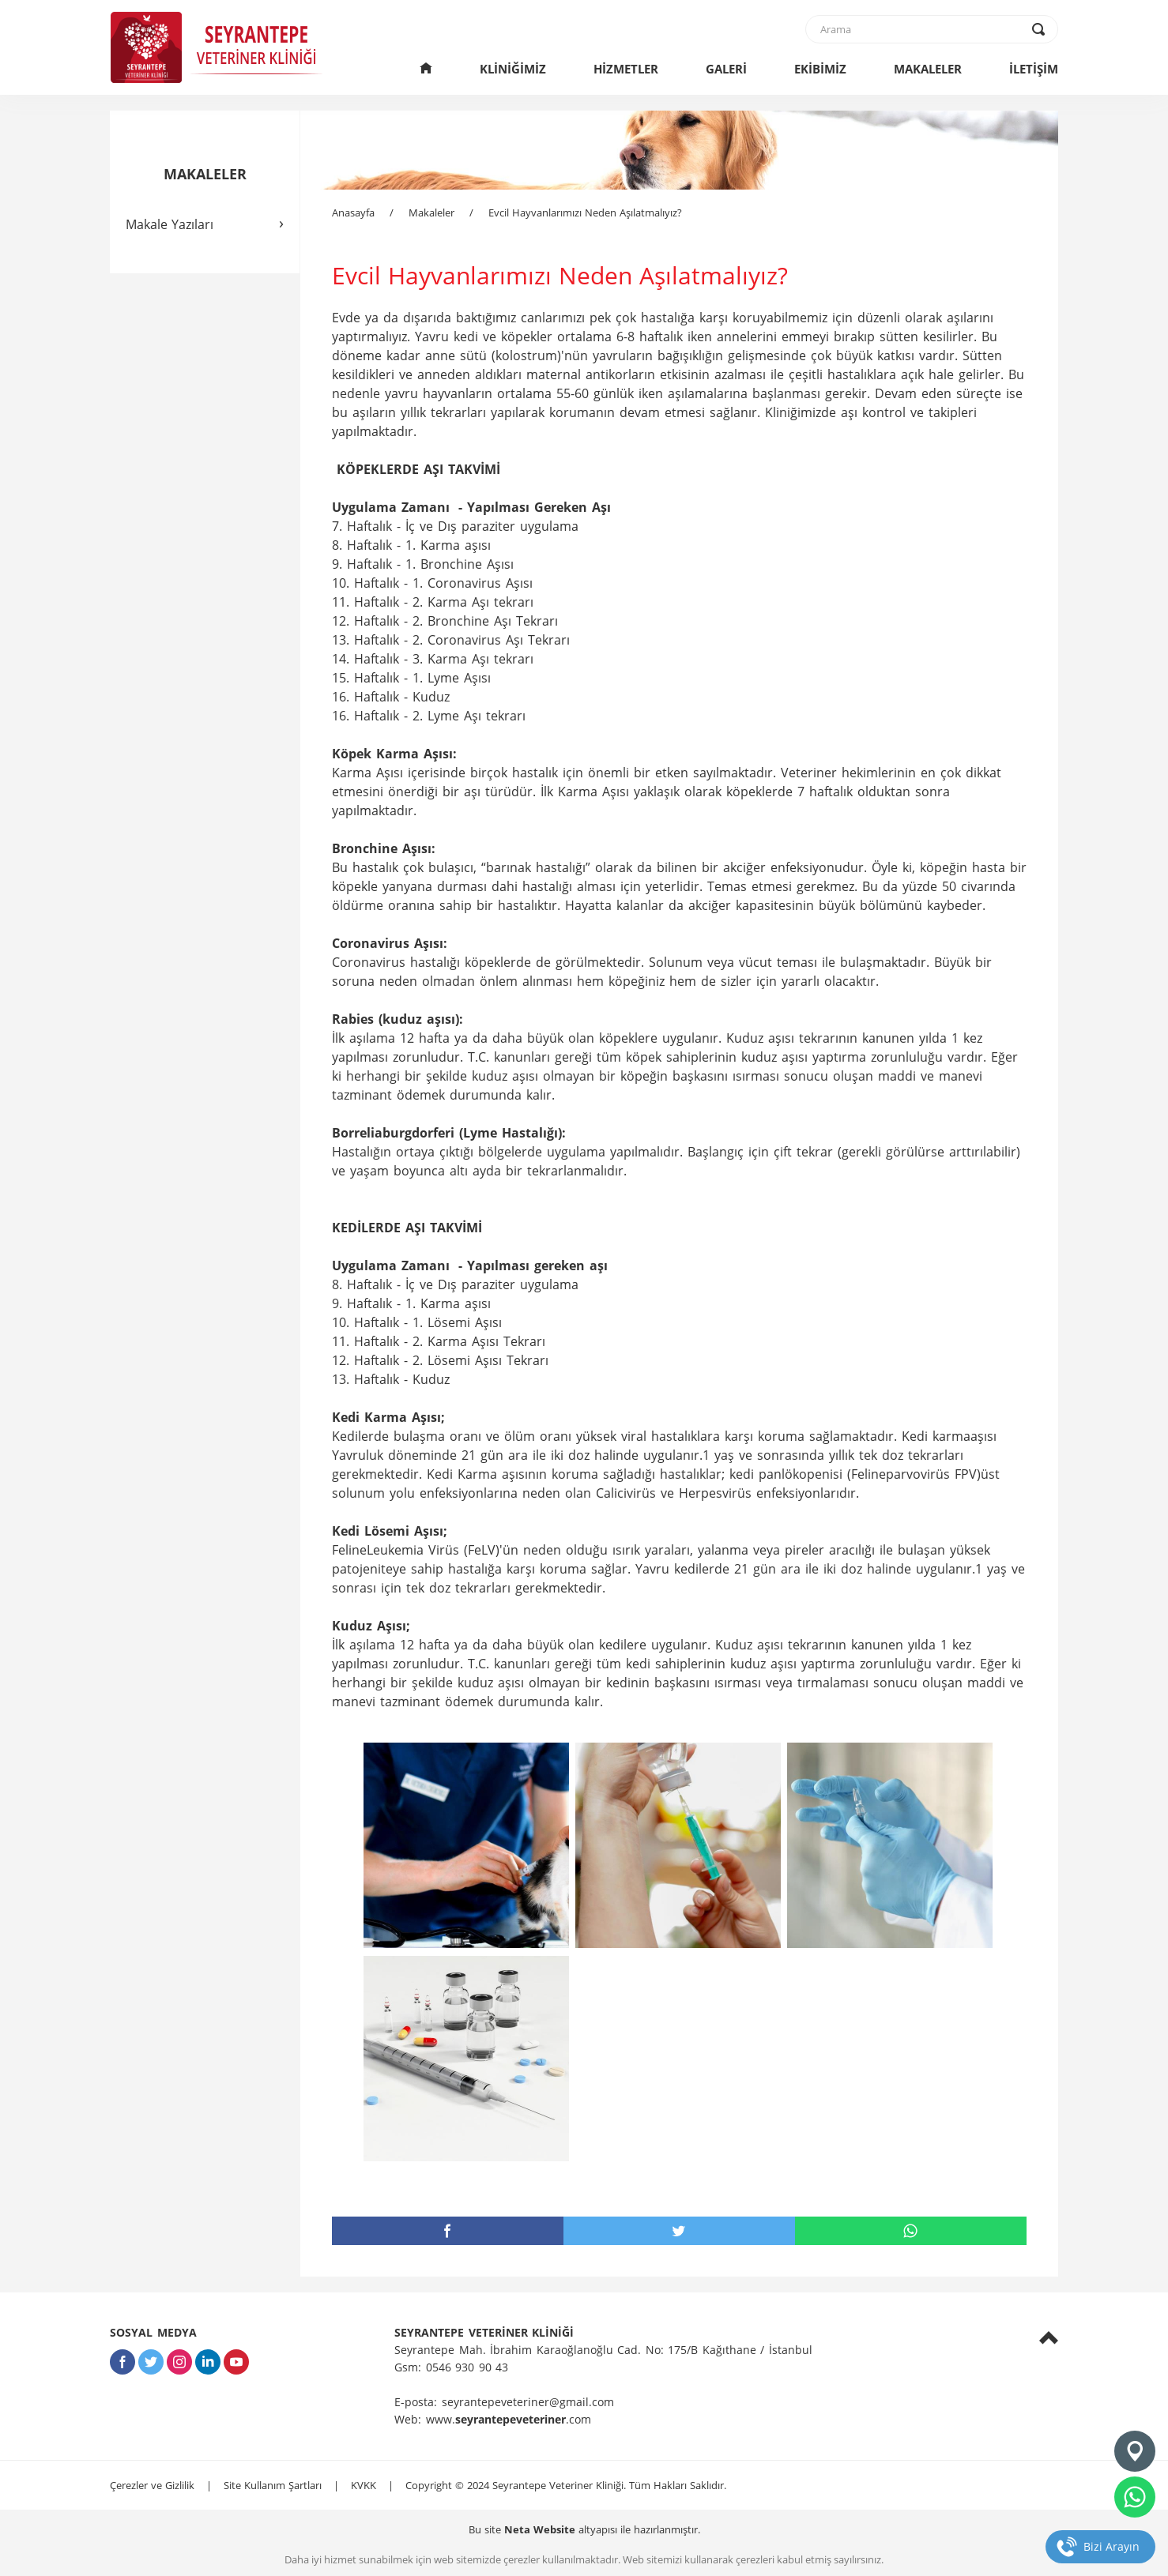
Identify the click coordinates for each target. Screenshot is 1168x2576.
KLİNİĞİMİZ (513, 69)
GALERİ (726, 69)
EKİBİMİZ (820, 69)
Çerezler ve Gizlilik (152, 2485)
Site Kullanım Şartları (273, 2485)
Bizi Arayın (1111, 2546)
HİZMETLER (625, 69)
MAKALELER (928, 69)
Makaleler (431, 212)
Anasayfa (353, 212)
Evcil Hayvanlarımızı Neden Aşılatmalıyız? (585, 212)
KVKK (363, 2485)
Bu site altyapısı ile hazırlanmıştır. (584, 2529)
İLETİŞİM (1033, 69)
